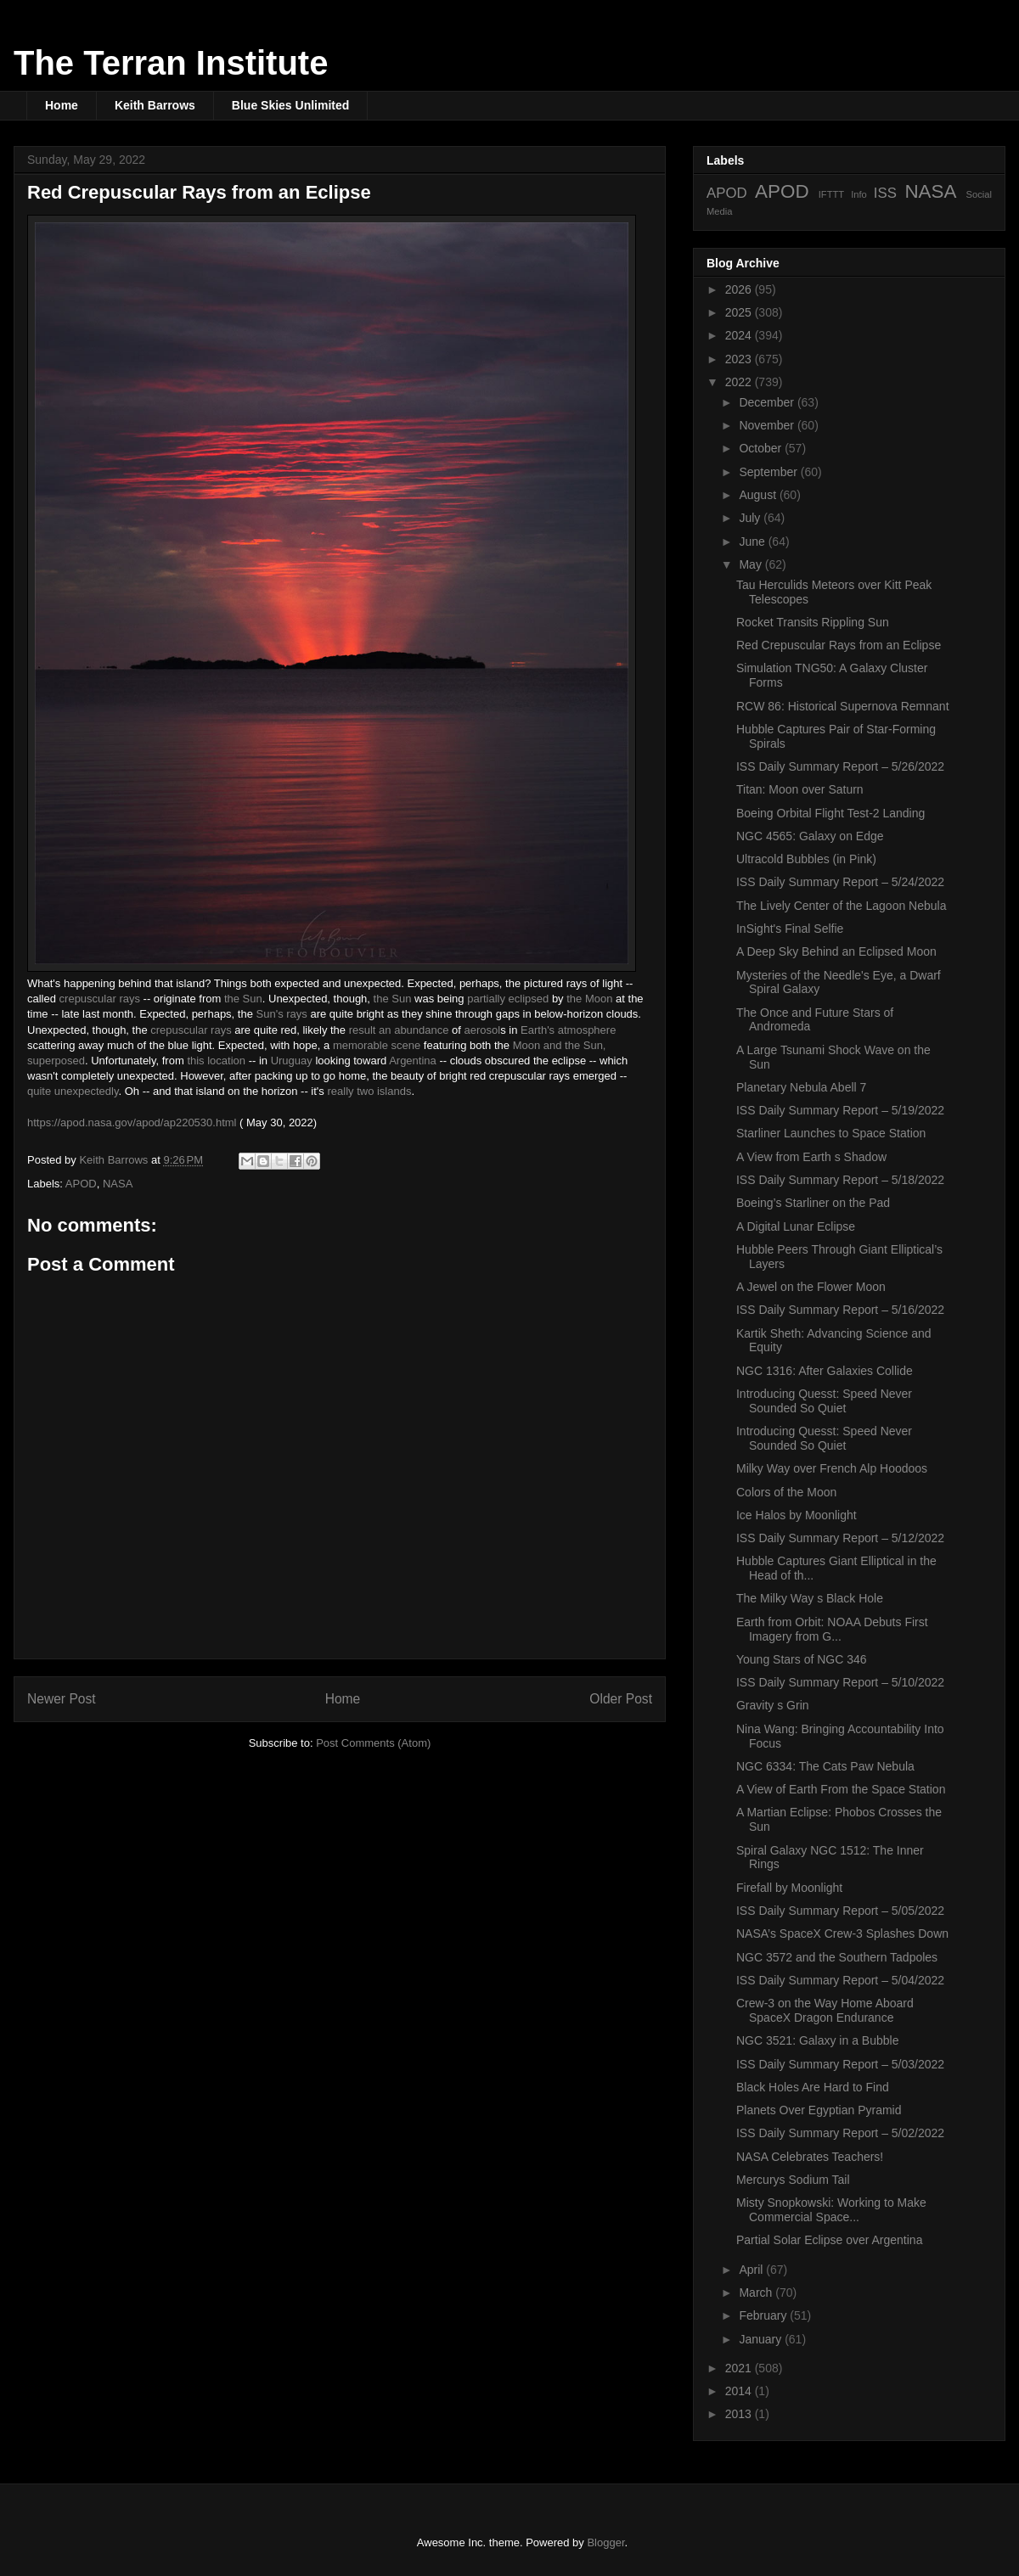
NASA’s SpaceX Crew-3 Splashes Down (842, 1933)
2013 (740, 2414)
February (764, 2315)
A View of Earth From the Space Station (840, 1789)
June (753, 541)
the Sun (243, 998)
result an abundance (399, 1030)
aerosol (482, 1030)
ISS (885, 193)
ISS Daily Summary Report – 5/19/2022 (840, 1110)
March (757, 2292)
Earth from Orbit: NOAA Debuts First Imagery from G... (832, 1629)
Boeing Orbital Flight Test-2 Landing (830, 813)
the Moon (589, 998)
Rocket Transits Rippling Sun (812, 622)
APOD (81, 1183)
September (769, 472)
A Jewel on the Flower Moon (811, 1287)
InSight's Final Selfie (789, 928)
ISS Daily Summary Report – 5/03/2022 (840, 2064)
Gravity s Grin (772, 1705)
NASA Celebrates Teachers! (809, 2157)
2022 (740, 382)
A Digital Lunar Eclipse (795, 1226)
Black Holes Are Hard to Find (812, 2087)
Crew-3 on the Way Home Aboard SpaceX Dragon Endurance (825, 2010)
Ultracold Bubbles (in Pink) (806, 859)
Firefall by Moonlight (789, 1887)
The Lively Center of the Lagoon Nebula (841, 905)
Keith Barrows (155, 105)
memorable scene (376, 1045)
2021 (740, 2368)
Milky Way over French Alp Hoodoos (831, 1468)
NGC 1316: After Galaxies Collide (824, 1371)
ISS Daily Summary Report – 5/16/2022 (840, 1309)
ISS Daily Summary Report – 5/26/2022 (840, 766)
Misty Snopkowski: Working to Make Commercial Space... (831, 2210)
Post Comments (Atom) (373, 1743)
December (768, 402)
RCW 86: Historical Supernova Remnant (842, 706)
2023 (740, 359)
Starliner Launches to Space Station (831, 1133)
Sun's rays (281, 1013)
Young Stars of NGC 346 (801, 1659)
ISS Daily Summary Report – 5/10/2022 (840, 1682)
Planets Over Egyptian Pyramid (819, 2110)
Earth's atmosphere (568, 1030)
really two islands (369, 1091)
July (751, 518)
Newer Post (61, 1699)
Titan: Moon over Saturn (800, 789)
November (768, 425)
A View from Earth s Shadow (811, 1157)
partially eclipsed (508, 998)
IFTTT (831, 194)
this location (216, 1060)
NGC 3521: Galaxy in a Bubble (817, 2040)
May (751, 564)
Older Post (620, 1699)
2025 (740, 312)
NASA (117, 1183)
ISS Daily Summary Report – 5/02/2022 (840, 2133)
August (759, 495)
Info (859, 194)
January (762, 2339)
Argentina (412, 1060)
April (752, 2269)
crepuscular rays (99, 998)
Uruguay (291, 1060)
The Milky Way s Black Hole (809, 1598)
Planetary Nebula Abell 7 (801, 1087)
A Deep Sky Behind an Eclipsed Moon (836, 951)
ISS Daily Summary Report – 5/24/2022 (840, 882)
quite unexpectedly (72, 1091)
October (762, 448)
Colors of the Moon (786, 1492)
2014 (740, 2391)
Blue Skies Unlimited (290, 105)
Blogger (605, 2542)
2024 (740, 335)
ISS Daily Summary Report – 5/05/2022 (840, 1910)
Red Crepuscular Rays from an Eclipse (838, 645)
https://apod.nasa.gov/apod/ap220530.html (131, 1122)
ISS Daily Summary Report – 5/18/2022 (840, 1180)
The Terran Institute (171, 62)
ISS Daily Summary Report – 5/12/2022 (840, 1538)
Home (61, 105)
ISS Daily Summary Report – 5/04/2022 (840, 1980)
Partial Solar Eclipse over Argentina (829, 2240)
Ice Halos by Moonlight (796, 1515)
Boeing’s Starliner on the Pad (813, 1202)
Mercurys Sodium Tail (793, 2179)
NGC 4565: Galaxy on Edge (810, 836)
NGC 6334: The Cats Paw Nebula (825, 1766)
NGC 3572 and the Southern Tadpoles (836, 1957)
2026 (740, 289)
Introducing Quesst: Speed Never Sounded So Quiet (824, 1401)
